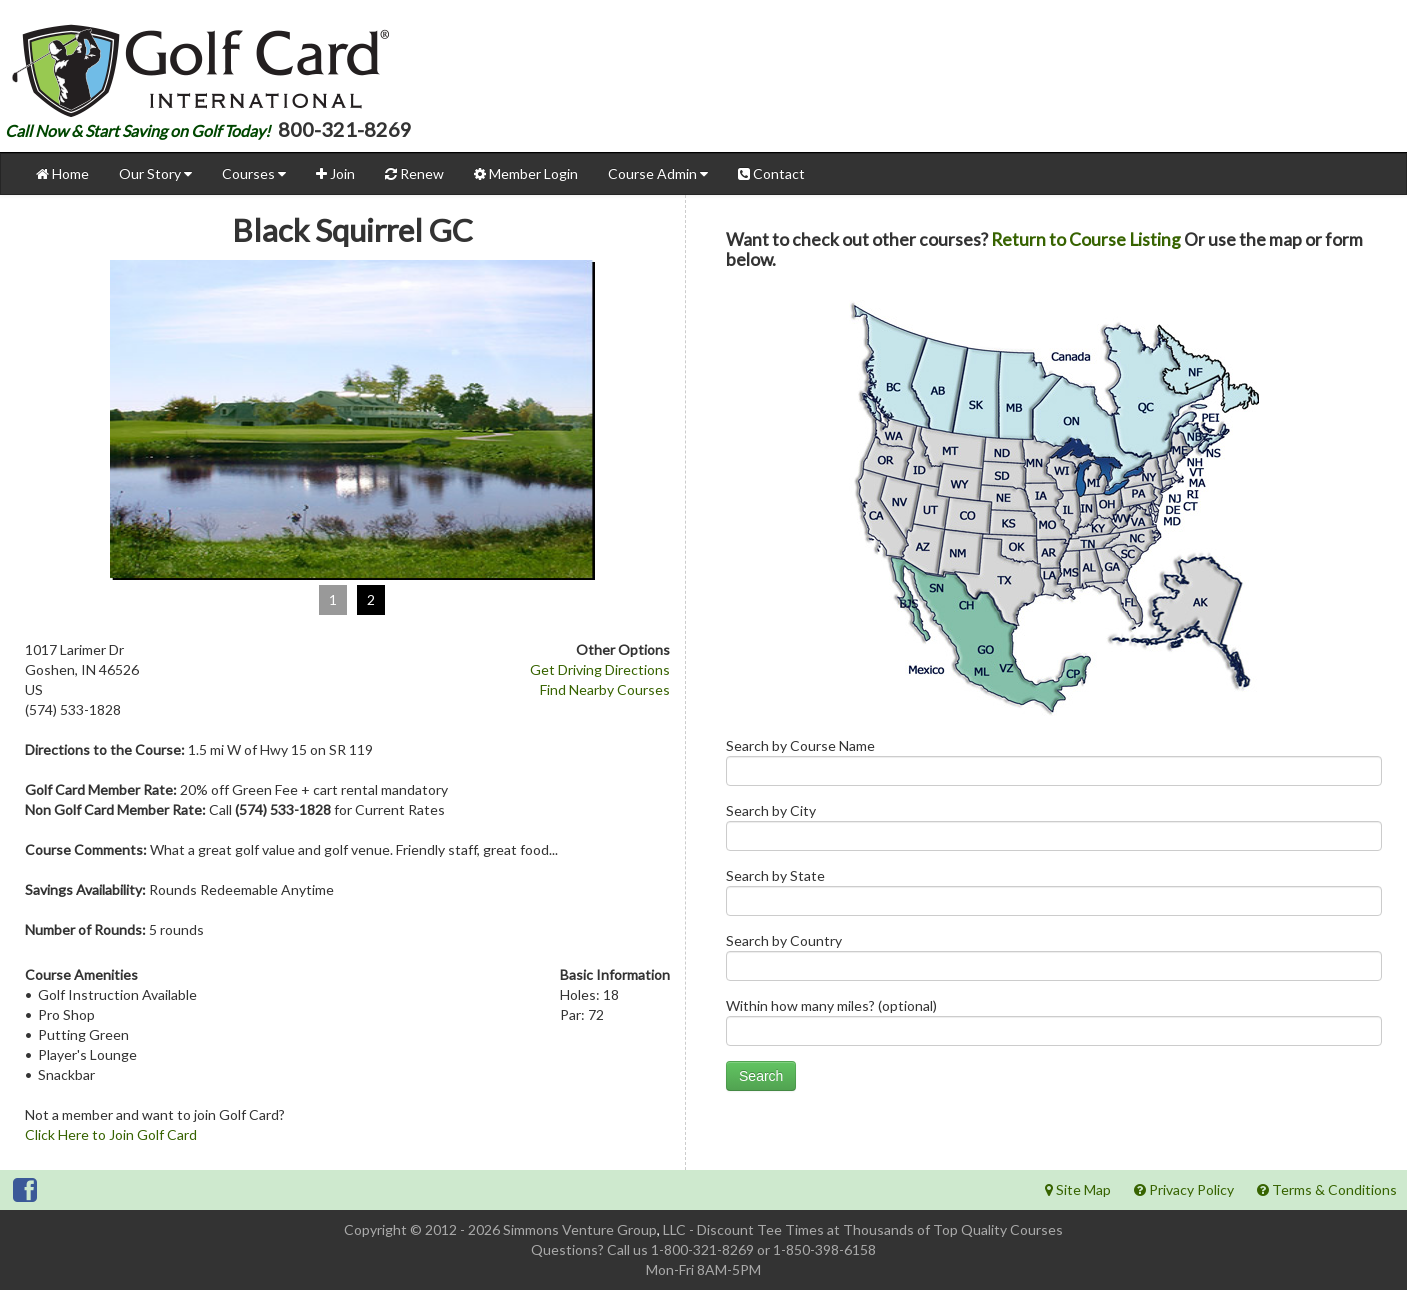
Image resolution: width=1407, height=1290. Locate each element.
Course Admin (658, 173)
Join (335, 173)
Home (62, 173)
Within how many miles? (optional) (1054, 1026)
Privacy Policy (1184, 1189)
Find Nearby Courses (605, 689)
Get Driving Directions (600, 669)
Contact (771, 173)
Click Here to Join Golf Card (111, 1134)
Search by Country (1054, 961)
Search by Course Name (1054, 766)
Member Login (526, 173)
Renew (414, 173)
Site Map (1078, 1189)
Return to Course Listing (1086, 239)
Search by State (1054, 896)
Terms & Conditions (1327, 1189)
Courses (254, 173)
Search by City (1054, 831)
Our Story (155, 173)
